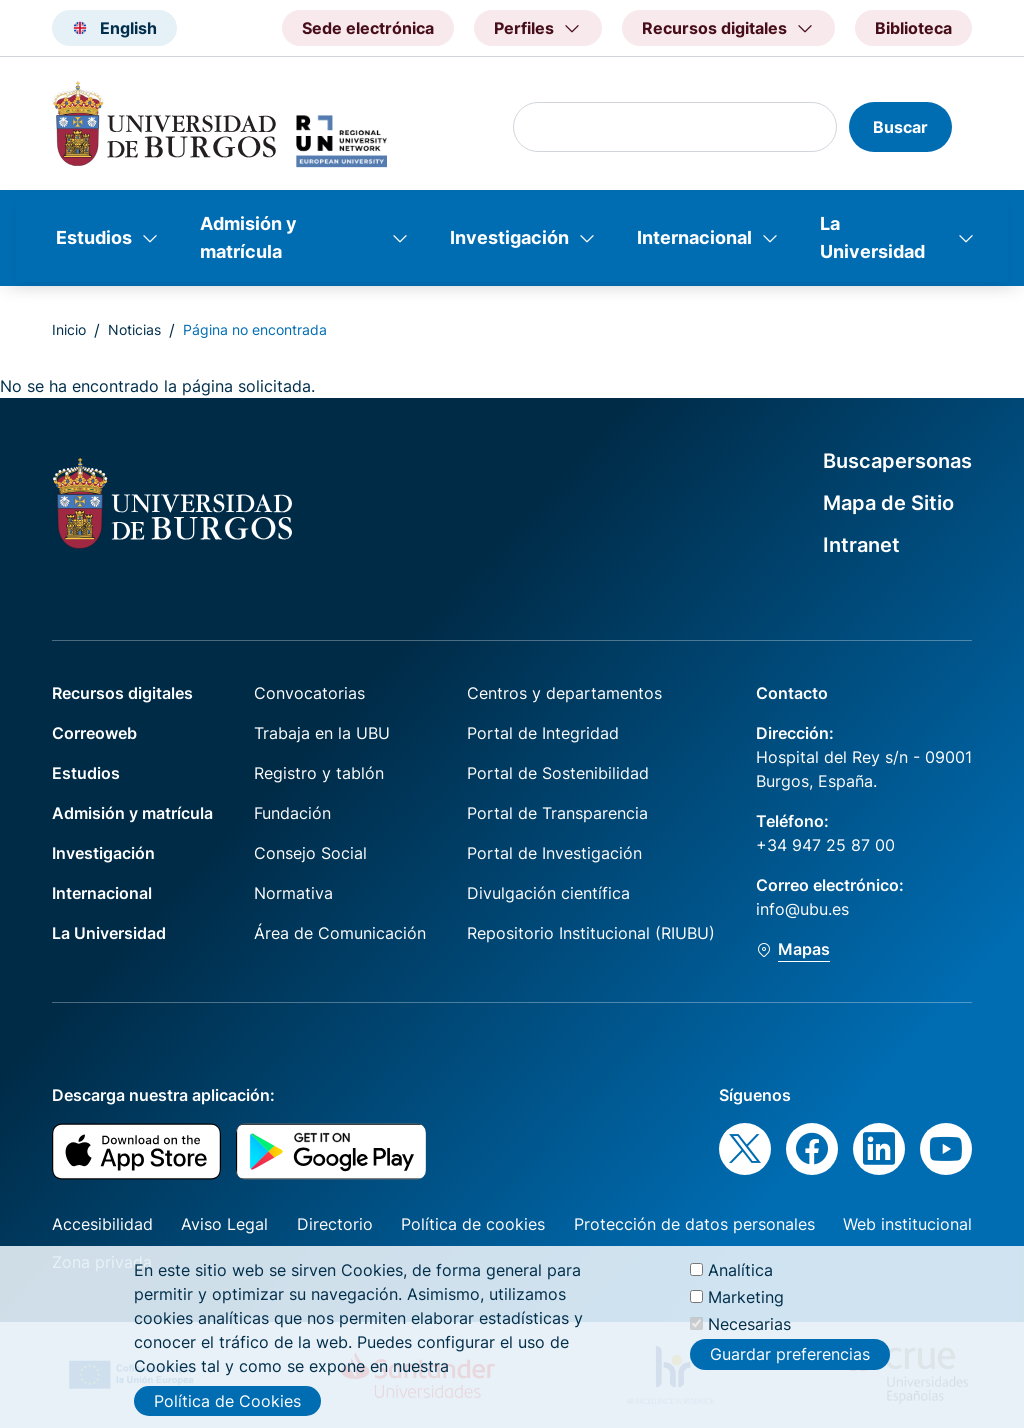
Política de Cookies (227, 1409)
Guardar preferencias (790, 1363)
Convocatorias (309, 693)
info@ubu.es (802, 909)
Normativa (293, 893)
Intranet (861, 545)
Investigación (509, 237)
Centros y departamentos (564, 693)
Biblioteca (913, 28)
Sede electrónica (368, 28)
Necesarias (749, 1333)
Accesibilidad (102, 1224)
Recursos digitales (122, 693)
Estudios (94, 237)
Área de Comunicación (340, 933)
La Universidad (872, 237)
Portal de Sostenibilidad (558, 773)
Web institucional (907, 1224)
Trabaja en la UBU (322, 733)
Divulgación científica (548, 893)
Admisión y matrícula (248, 237)
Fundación (292, 813)
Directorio (335, 1224)
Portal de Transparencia (557, 813)
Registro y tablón (319, 773)
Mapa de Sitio (888, 503)
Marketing (746, 1305)
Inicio (69, 329)
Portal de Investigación (554, 853)
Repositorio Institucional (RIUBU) (591, 933)
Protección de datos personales (694, 1224)
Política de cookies (473, 1224)
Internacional (694, 237)
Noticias (134, 329)
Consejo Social (310, 853)
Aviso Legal (224, 1224)
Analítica (740, 1278)
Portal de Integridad (543, 733)
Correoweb (94, 733)
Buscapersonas (897, 461)
